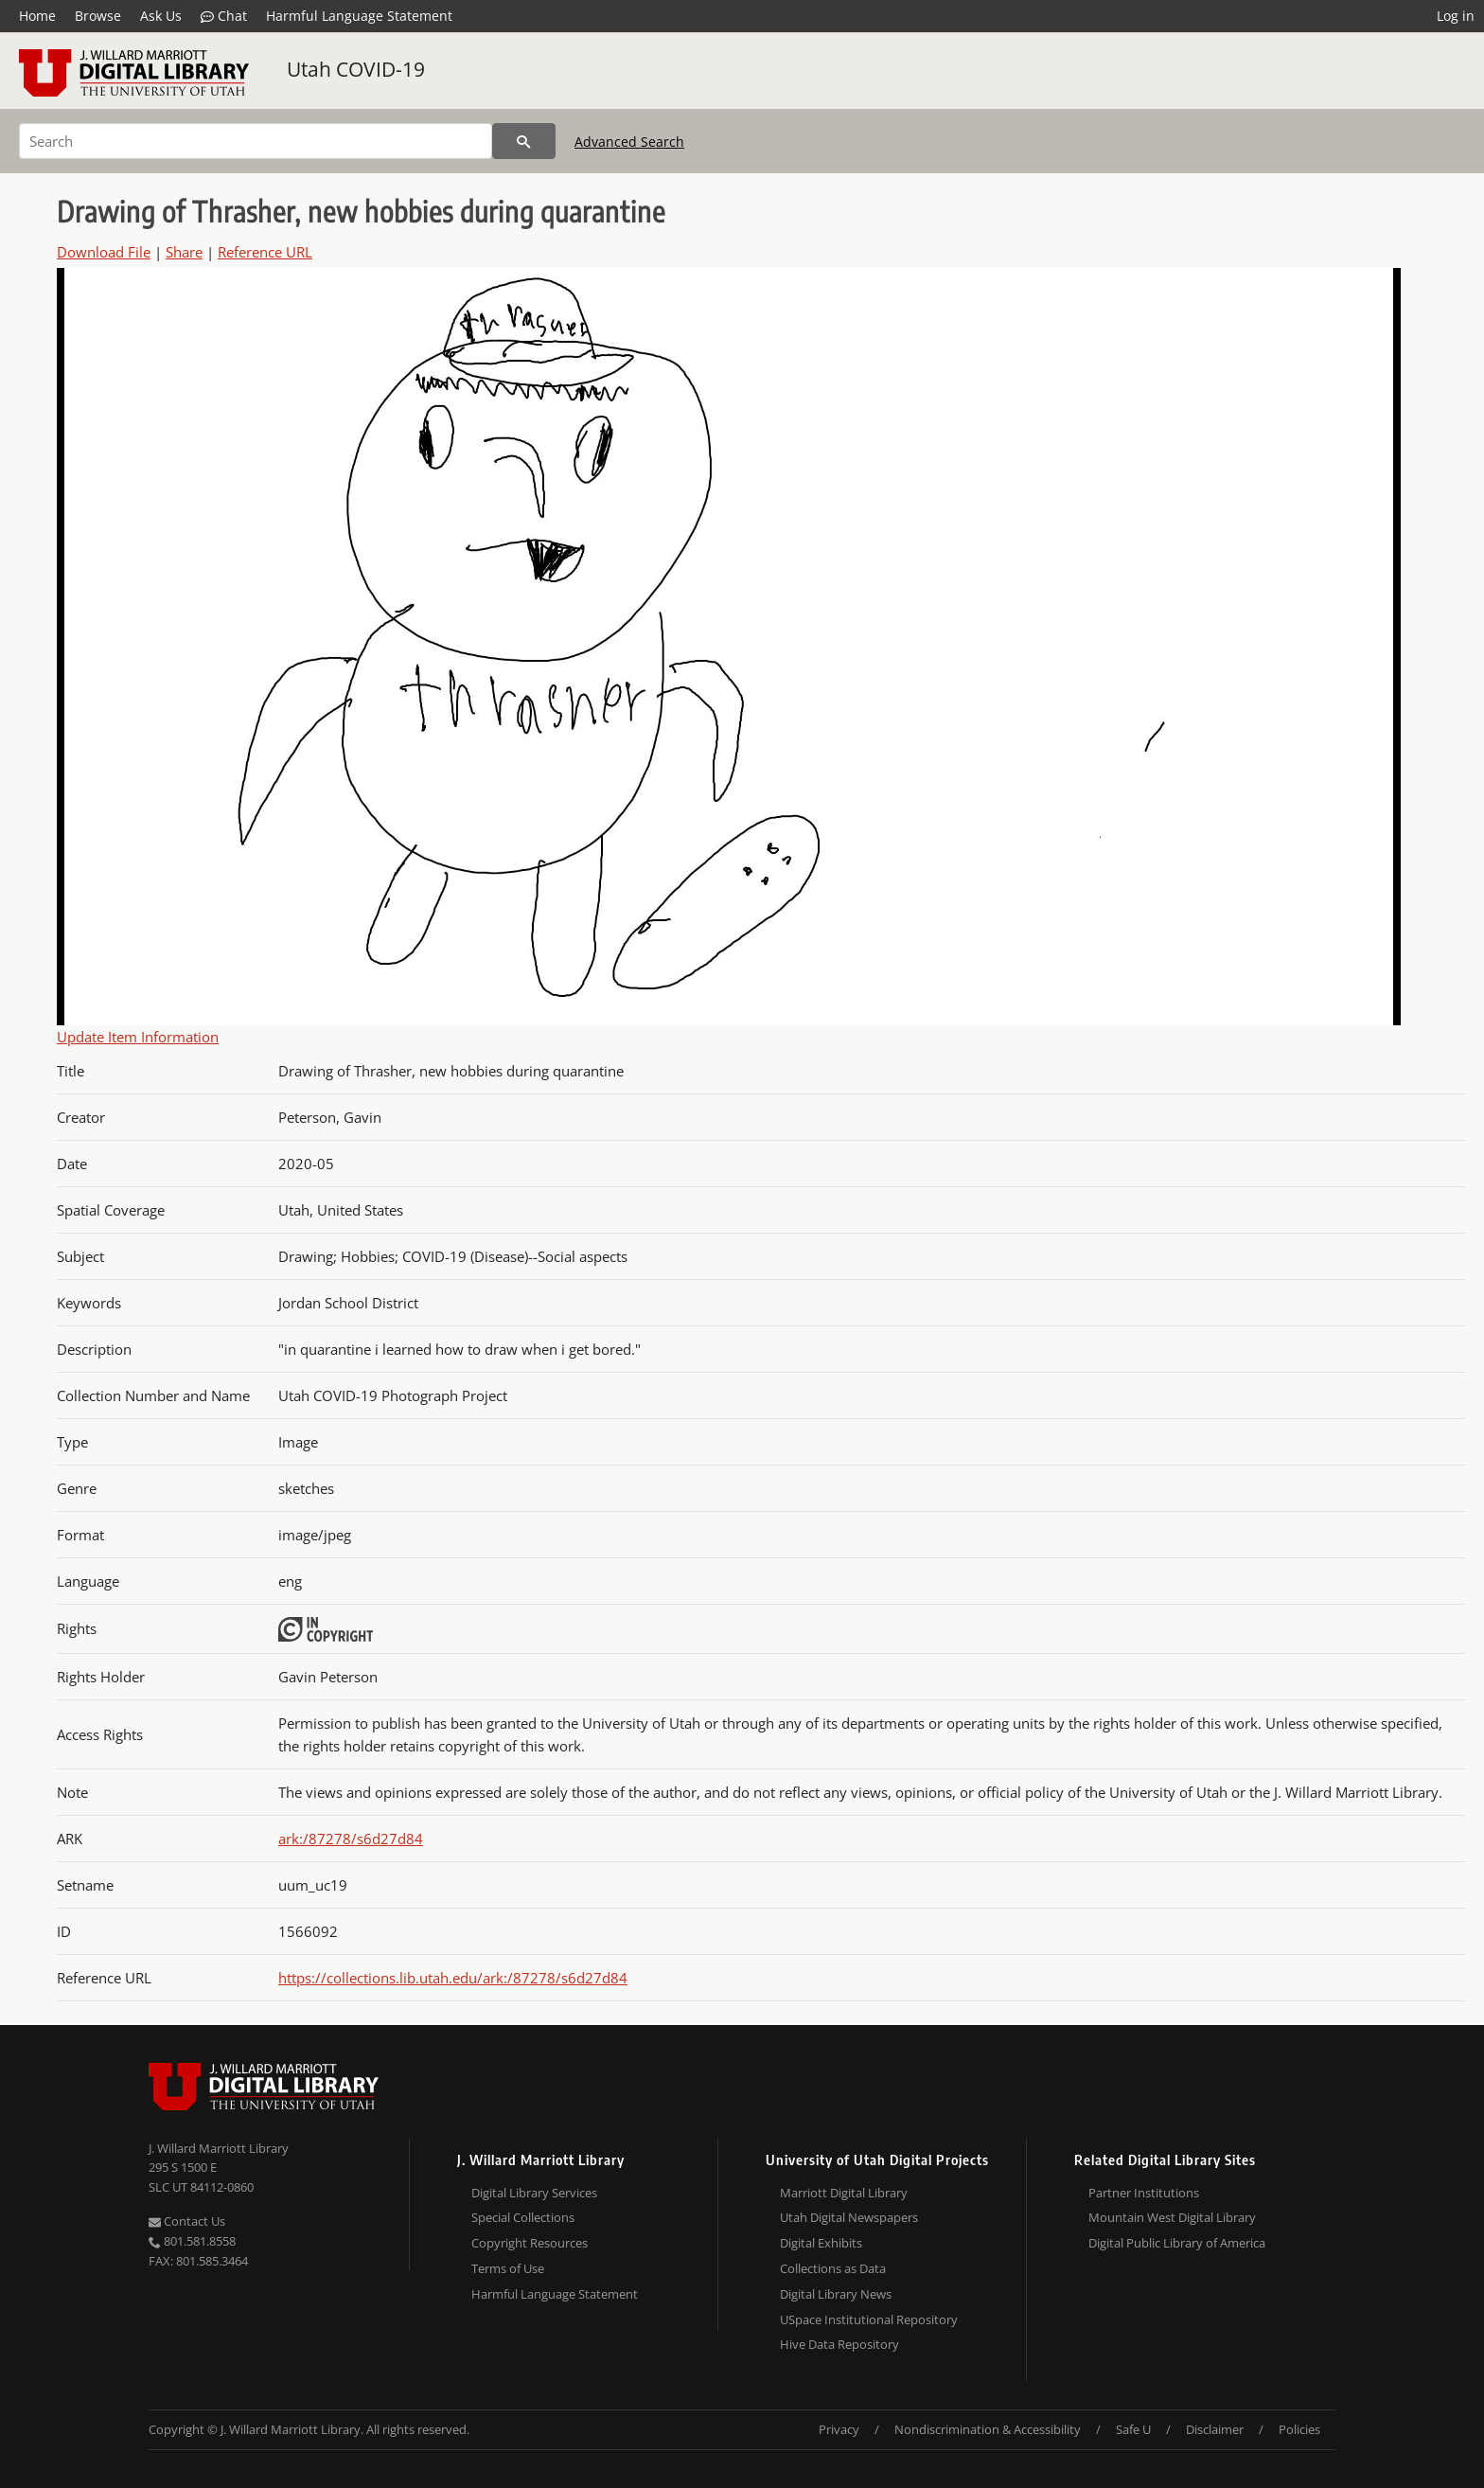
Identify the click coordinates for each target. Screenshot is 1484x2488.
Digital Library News (836, 2293)
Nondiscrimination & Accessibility (987, 2429)
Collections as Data (833, 2268)
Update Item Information (138, 1036)
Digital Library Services (534, 2192)
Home (37, 16)
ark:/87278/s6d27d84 (350, 1838)
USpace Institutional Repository (869, 2319)
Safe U (1133, 2429)
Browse (98, 16)
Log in (1456, 16)
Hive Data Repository (839, 2344)
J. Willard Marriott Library (219, 2148)
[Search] (255, 141)
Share (184, 251)
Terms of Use (507, 2268)
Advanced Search (629, 142)
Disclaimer (1215, 2429)
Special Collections (522, 2217)
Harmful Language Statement (359, 16)
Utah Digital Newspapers (849, 2217)
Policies (1299, 2429)
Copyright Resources (529, 2242)
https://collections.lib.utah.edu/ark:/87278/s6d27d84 (452, 1977)
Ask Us (161, 16)
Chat (224, 16)
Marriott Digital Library (844, 2192)
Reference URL (265, 251)
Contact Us (187, 2221)
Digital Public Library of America (1176, 2242)
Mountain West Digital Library (1172, 2217)
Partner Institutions (1143, 2192)
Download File (103, 251)
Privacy (839, 2429)
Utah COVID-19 (356, 69)
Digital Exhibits (821, 2242)
